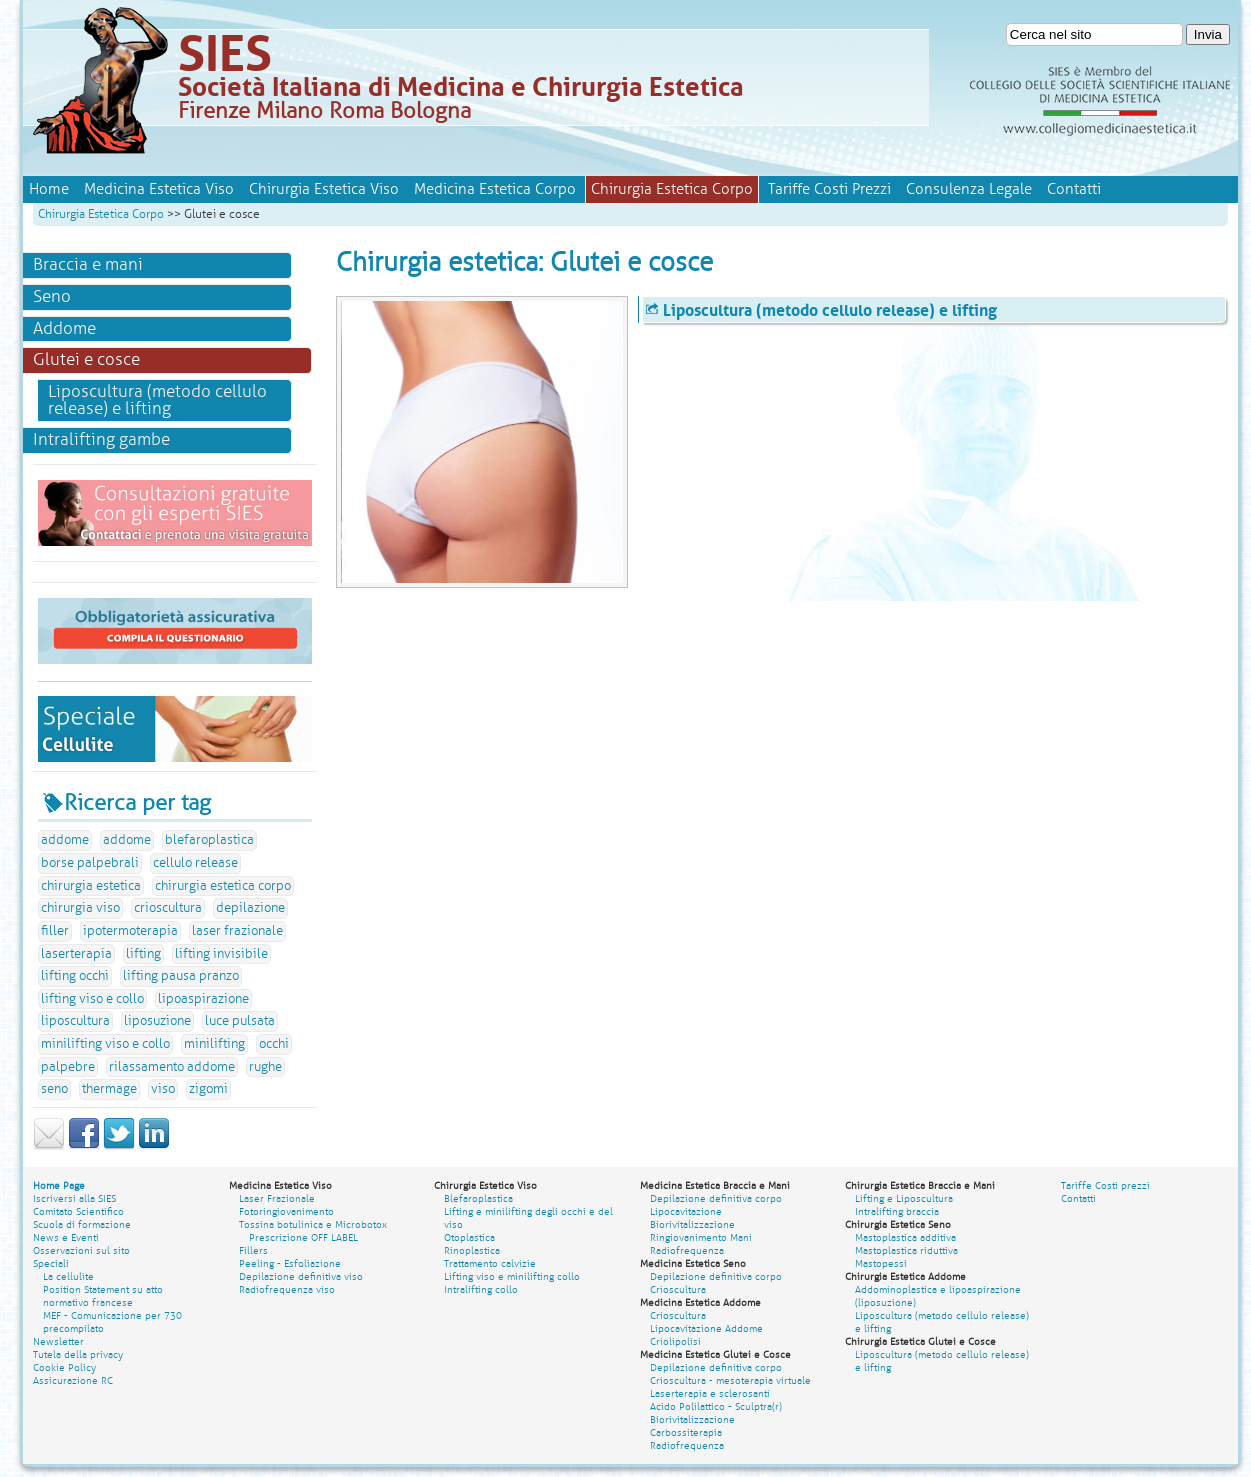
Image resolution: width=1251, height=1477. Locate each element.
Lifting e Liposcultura (904, 1198)
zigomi (208, 1089)
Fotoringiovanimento (286, 1211)
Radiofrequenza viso (287, 1289)
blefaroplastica (209, 840)
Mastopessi (881, 1263)
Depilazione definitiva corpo (716, 1198)
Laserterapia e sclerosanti (710, 1393)
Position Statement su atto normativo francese (103, 1296)
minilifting (214, 1044)
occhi (274, 1044)
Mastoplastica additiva (905, 1237)
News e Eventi (66, 1237)
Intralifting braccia (897, 1211)
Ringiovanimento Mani (701, 1237)
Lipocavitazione (686, 1211)
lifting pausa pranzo (181, 976)
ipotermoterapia (130, 931)
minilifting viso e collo (105, 1044)
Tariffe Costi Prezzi (829, 189)
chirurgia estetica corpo (223, 886)
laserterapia (76, 954)
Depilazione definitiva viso (301, 1276)
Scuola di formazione (82, 1224)
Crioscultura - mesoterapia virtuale (730, 1380)
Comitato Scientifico (78, 1211)
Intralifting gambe (101, 439)
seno (54, 1089)
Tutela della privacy (78, 1354)
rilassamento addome (172, 1067)
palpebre (68, 1067)
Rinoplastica (472, 1250)
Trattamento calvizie (490, 1263)
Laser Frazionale (277, 1198)
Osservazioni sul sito (81, 1250)
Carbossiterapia (686, 1432)
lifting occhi (75, 976)
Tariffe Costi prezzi (1105, 1185)
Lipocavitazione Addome (706, 1328)
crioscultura (168, 908)
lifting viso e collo (92, 999)
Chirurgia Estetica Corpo (101, 214)
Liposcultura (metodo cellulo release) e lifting (157, 400)
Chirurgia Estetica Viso (324, 189)
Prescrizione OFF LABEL (303, 1237)
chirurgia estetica (91, 886)
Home (49, 189)
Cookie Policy (64, 1367)
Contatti (1074, 189)
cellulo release (195, 863)
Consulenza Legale (969, 189)
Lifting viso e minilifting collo (512, 1276)
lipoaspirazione (203, 999)
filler (55, 931)
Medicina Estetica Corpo (495, 189)
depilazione (250, 908)
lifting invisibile (221, 954)
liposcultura (75, 1021)
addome (65, 840)
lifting (143, 954)
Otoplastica (469, 1237)
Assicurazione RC (73, 1380)
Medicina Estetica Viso (159, 189)
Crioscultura (678, 1289)
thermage (109, 1089)
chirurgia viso (80, 908)
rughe (265, 1067)
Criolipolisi (675, 1341)
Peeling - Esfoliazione (290, 1263)
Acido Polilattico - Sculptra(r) (716, 1406)
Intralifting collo (481, 1289)
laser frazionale (237, 931)
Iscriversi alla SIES (74, 1198)
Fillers (253, 1250)
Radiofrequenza (687, 1250)
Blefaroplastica (478, 1198)
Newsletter (58, 1341)
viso (163, 1089)
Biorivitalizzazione (692, 1224)
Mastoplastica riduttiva (906, 1250)
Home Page (59, 1185)
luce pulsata (240, 1021)
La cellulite (68, 1276)
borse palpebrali (90, 863)
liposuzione (157, 1021)
